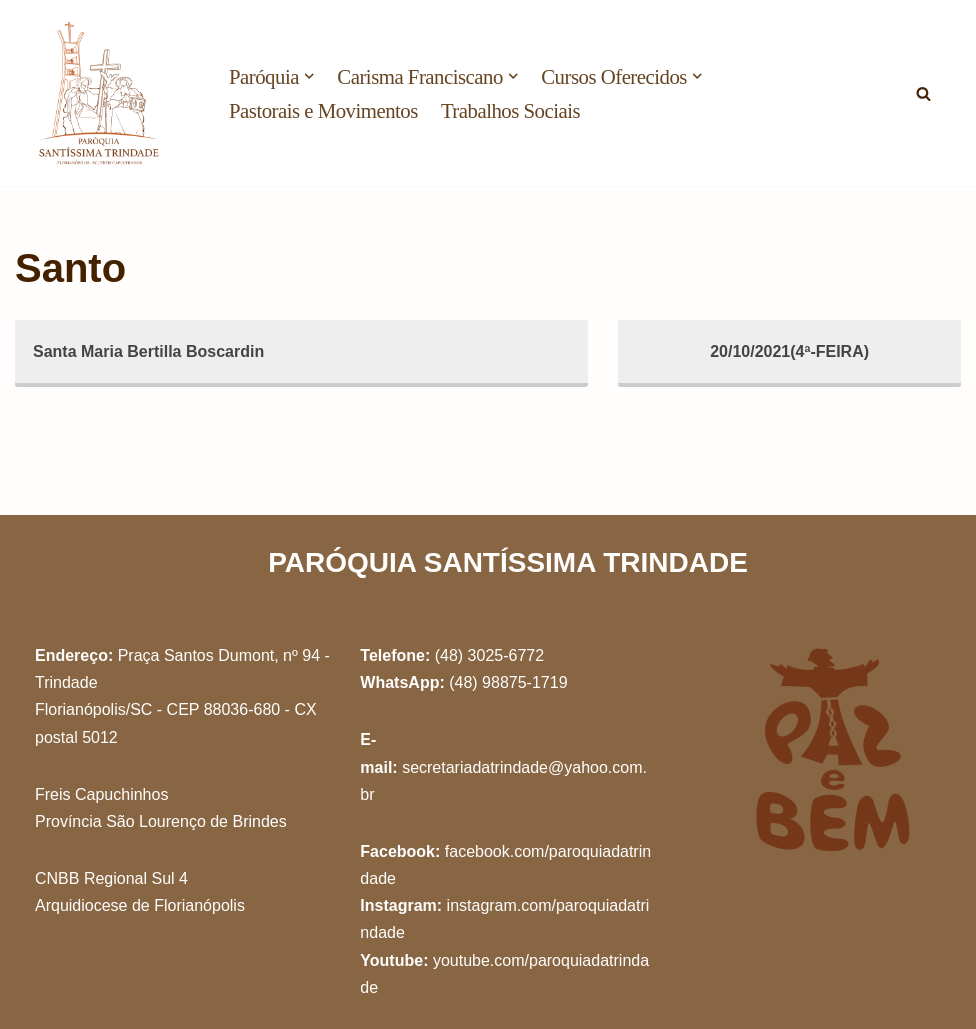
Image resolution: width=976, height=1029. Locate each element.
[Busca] (923, 93)
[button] (309, 76)
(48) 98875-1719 (508, 682)
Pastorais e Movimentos (323, 110)
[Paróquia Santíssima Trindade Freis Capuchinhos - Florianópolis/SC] (100, 93)
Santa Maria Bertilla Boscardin (148, 351)
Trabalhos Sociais (510, 110)
